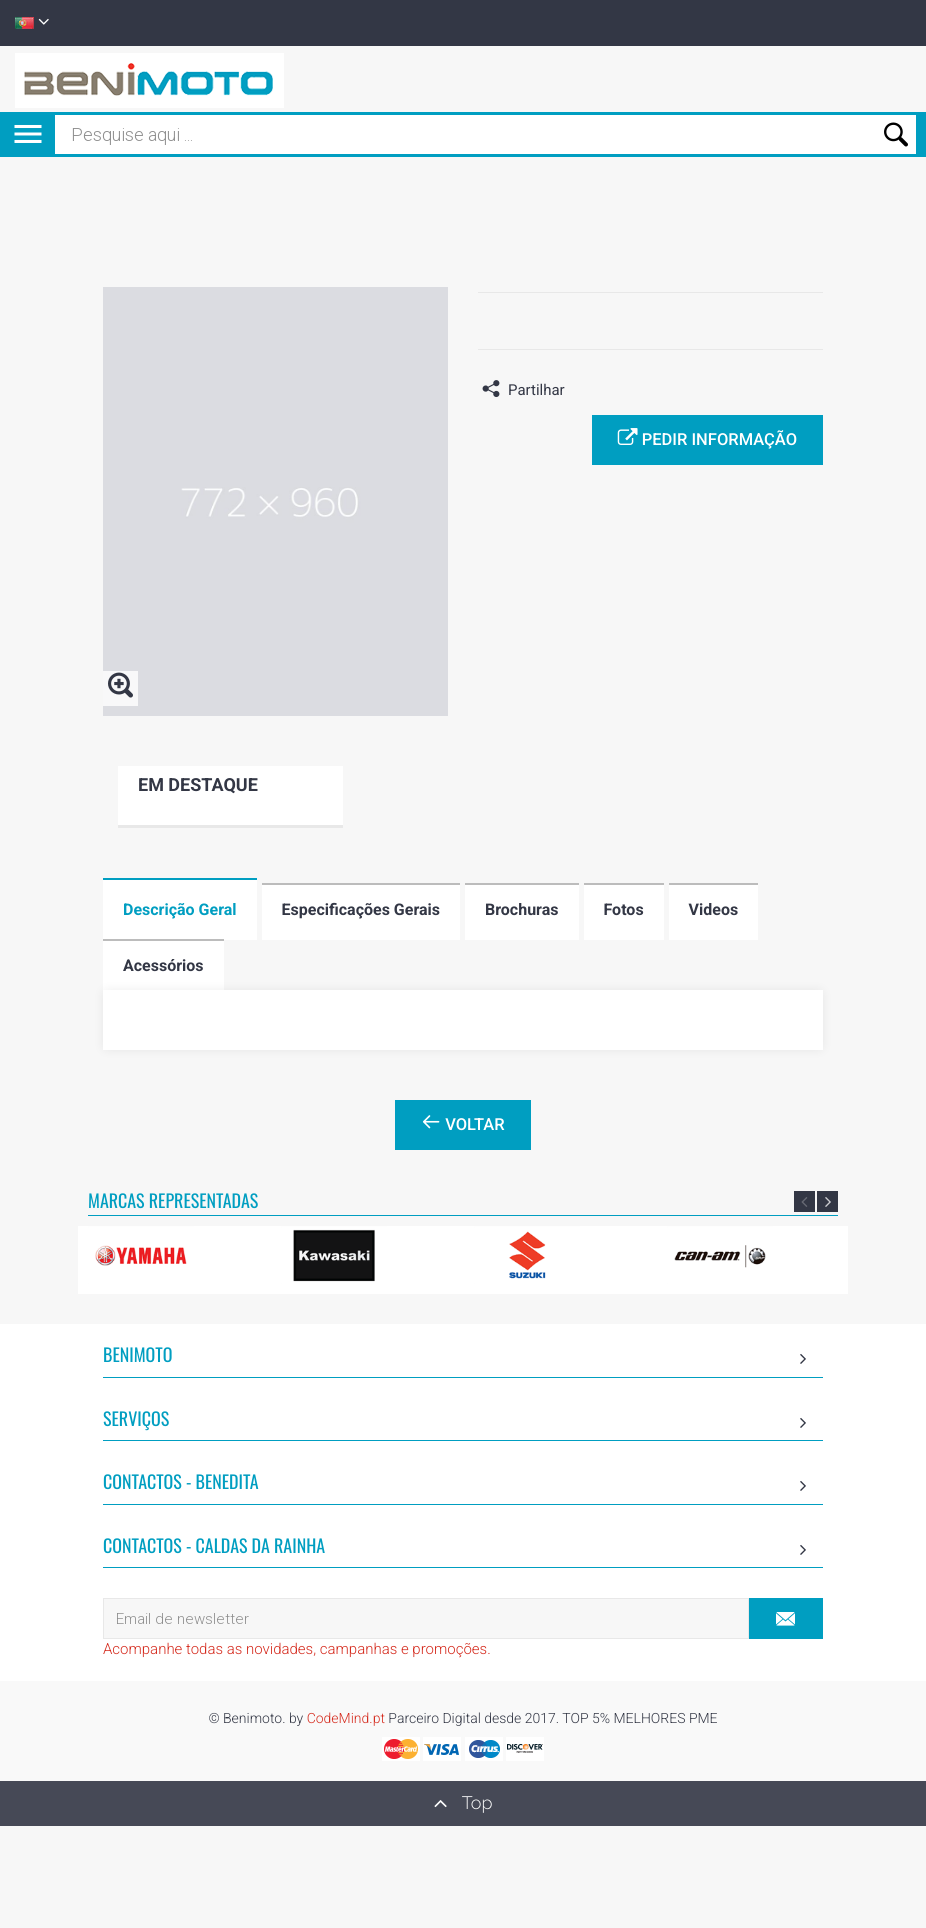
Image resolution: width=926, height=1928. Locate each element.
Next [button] (827, 1201)
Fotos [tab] (624, 909)
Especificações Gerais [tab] (361, 909)
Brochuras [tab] (522, 909)
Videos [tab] (714, 909)
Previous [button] (804, 1201)
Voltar (462, 1123)
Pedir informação (707, 438)
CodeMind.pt (346, 1719)
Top (463, 1803)
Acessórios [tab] (163, 965)
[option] (176, 1255)
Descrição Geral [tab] (180, 909)
